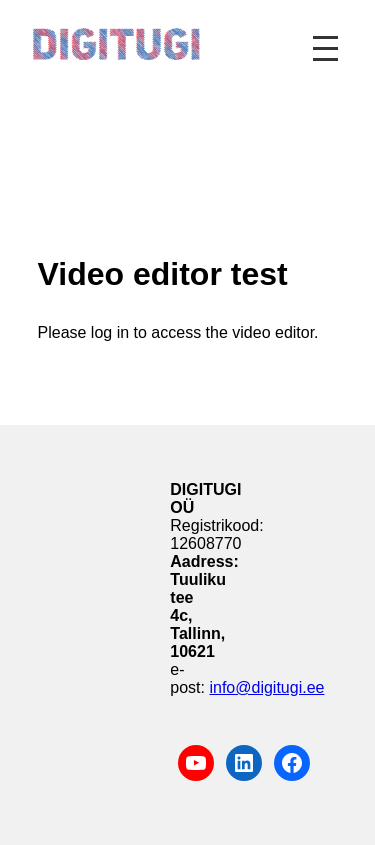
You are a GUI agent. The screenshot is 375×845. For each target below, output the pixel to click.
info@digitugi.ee (266, 687)
